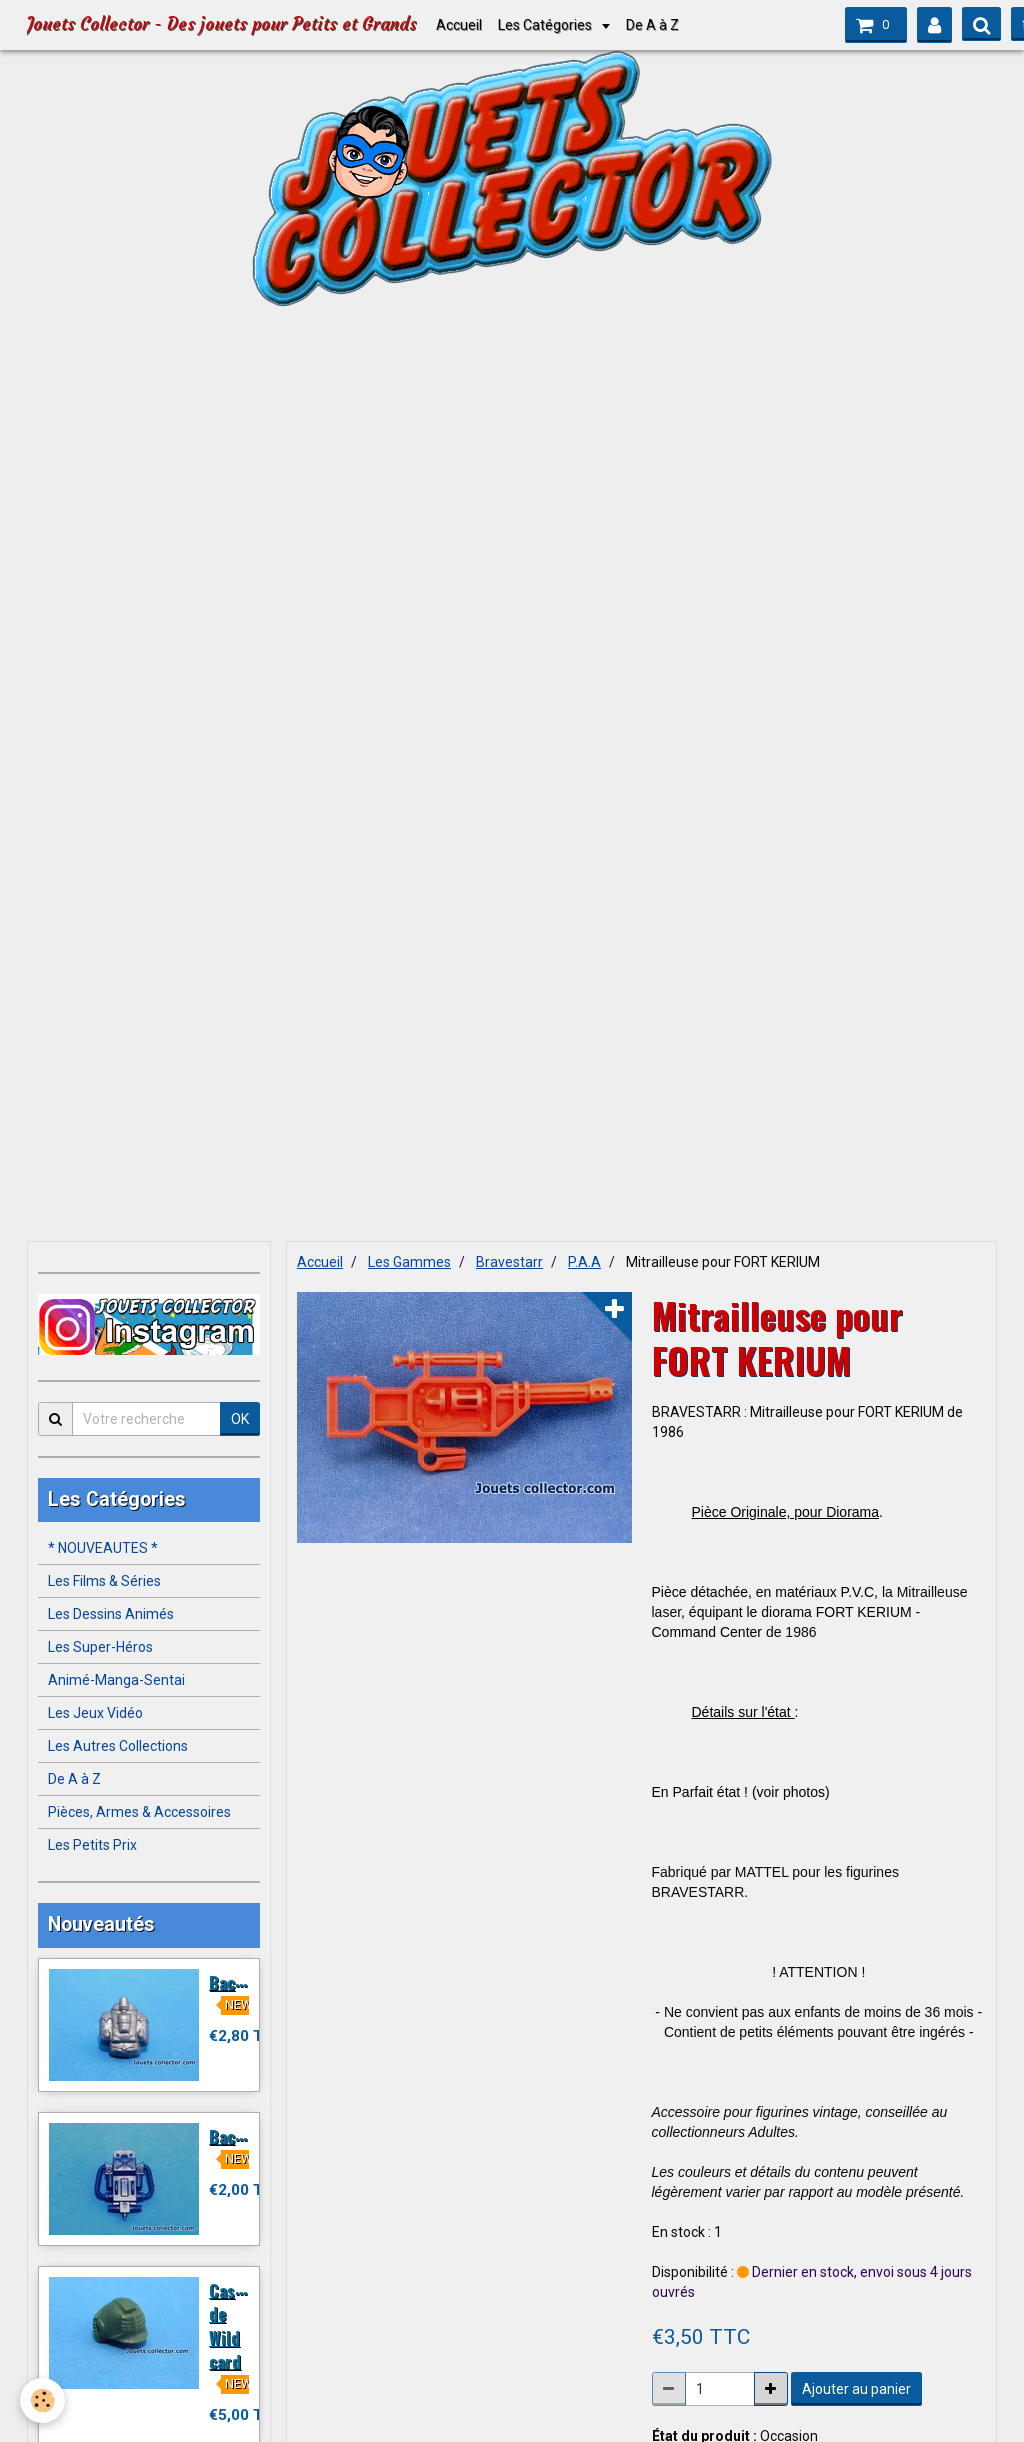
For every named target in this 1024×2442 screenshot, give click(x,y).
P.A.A (584, 1262)
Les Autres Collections (118, 1746)
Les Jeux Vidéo (95, 1713)
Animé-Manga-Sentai (116, 1680)
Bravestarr (509, 1262)
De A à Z (652, 25)
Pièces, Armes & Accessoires (139, 1812)
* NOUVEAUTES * (103, 1548)
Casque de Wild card (235, 2325)
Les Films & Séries (104, 1581)
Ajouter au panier (856, 2389)
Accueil (459, 25)
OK (240, 1419)
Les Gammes (409, 1262)
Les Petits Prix (92, 1845)
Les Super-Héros (100, 1647)
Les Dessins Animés (111, 1614)
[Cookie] (42, 2400)
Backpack (243, 1981)
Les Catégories (546, 25)
